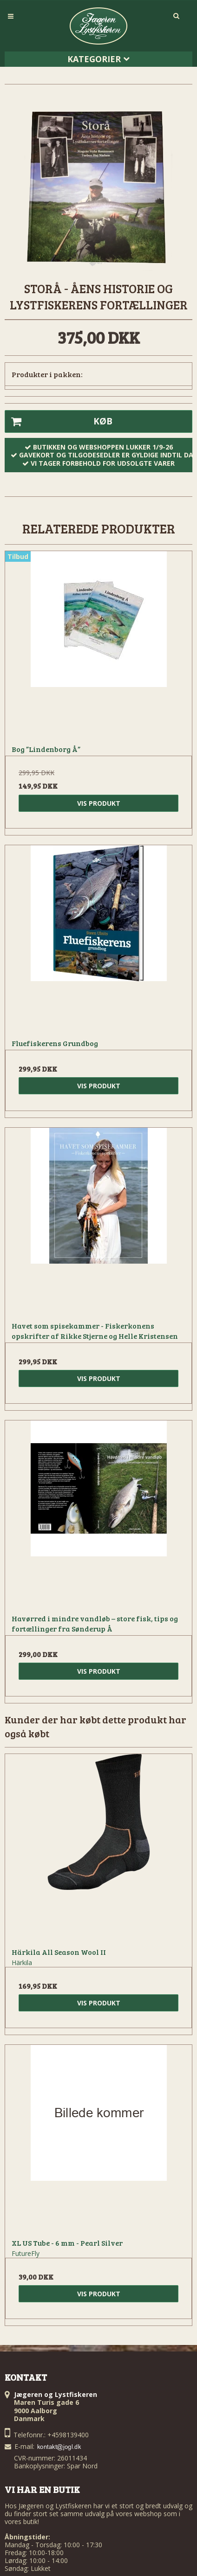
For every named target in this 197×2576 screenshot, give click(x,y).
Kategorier (98, 58)
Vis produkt (98, 803)
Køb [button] (58, 422)
